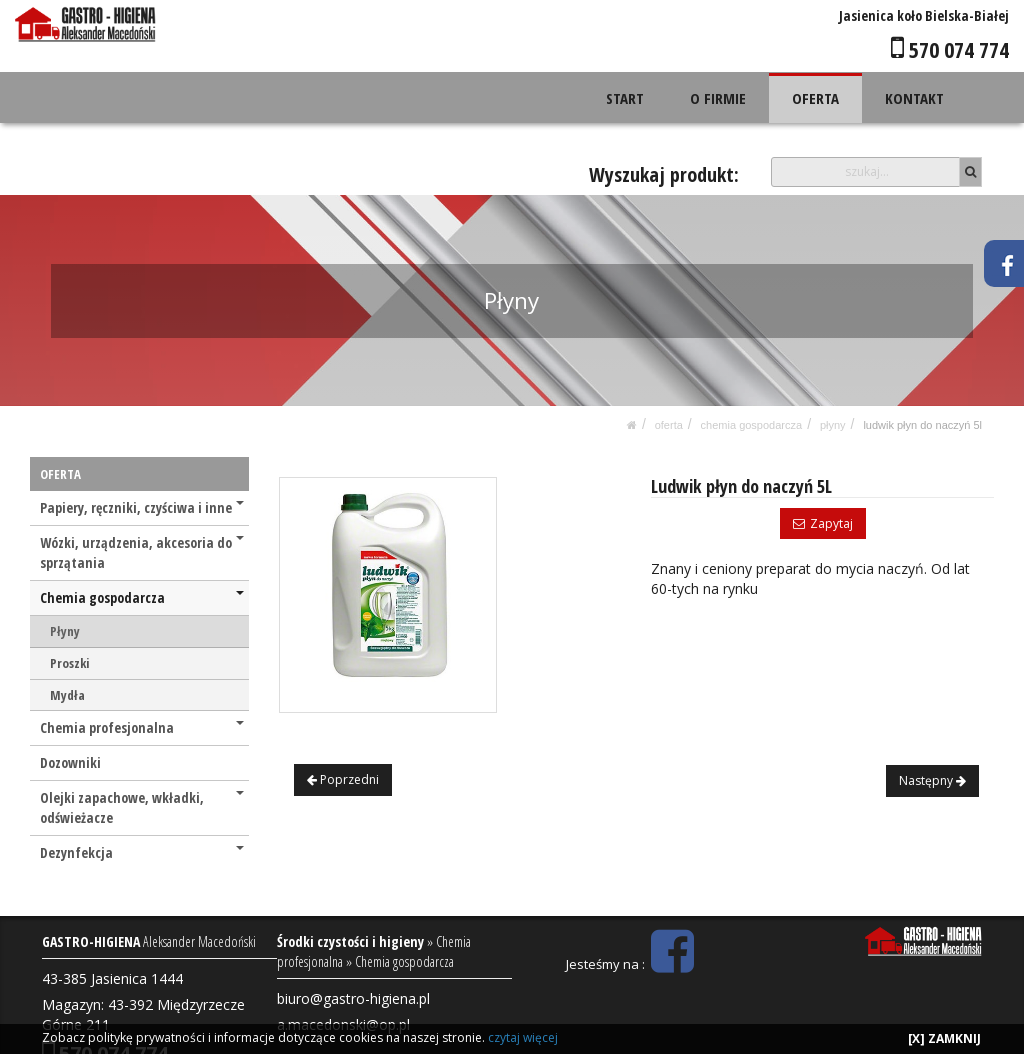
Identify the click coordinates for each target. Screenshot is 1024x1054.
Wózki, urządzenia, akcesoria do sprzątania (142, 552)
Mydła (67, 695)
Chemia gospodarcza (752, 425)
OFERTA (816, 98)
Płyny (833, 425)
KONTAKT (914, 98)
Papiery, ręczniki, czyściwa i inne (142, 507)
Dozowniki (70, 762)
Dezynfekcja (142, 852)
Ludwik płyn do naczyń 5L (922, 425)
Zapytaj (823, 523)
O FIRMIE (719, 98)
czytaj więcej (523, 1037)
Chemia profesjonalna (142, 727)
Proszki (69, 663)
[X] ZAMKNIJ (944, 1038)
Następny (932, 780)
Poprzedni (343, 779)
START (626, 98)
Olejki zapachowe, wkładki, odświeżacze (142, 807)
